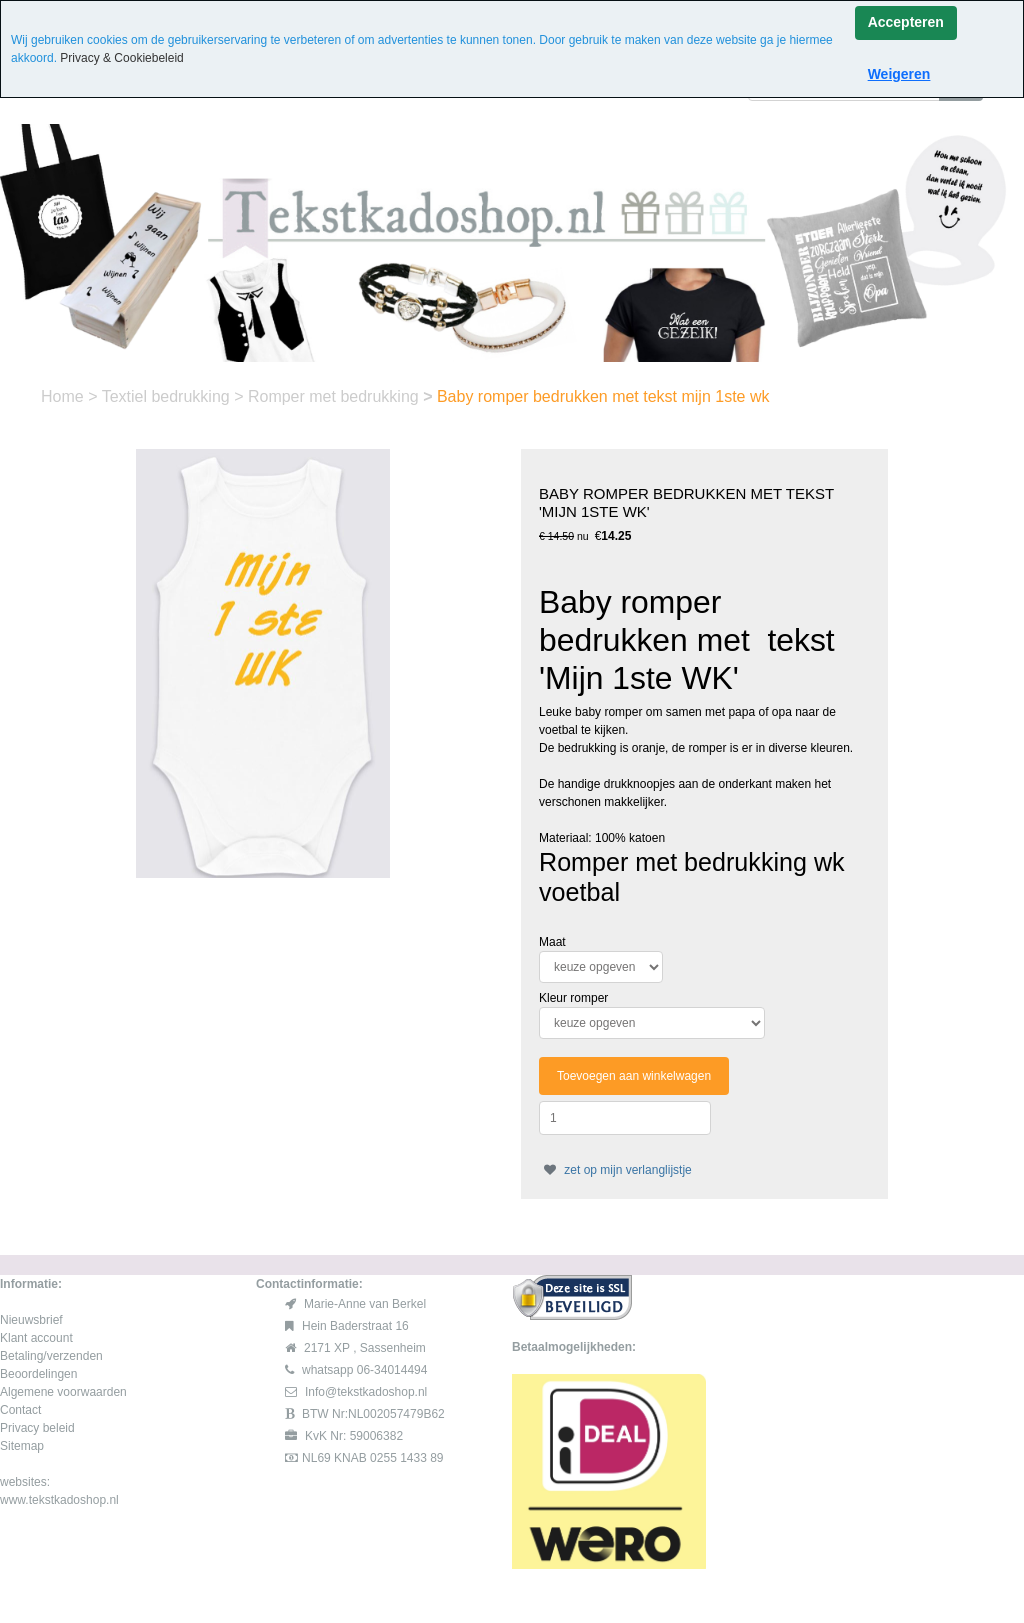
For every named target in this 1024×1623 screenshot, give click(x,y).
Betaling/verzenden (51, 1356)
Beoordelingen (38, 1374)
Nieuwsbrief (31, 1320)
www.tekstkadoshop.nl (59, 1500)
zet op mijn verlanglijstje (615, 1170)
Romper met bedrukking (335, 396)
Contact (20, 1410)
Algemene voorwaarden (63, 1392)
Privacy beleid (37, 1428)
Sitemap (22, 1446)
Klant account (36, 1338)
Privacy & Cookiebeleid (121, 58)
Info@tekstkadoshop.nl (366, 1392)
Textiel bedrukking (168, 396)
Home (64, 396)
